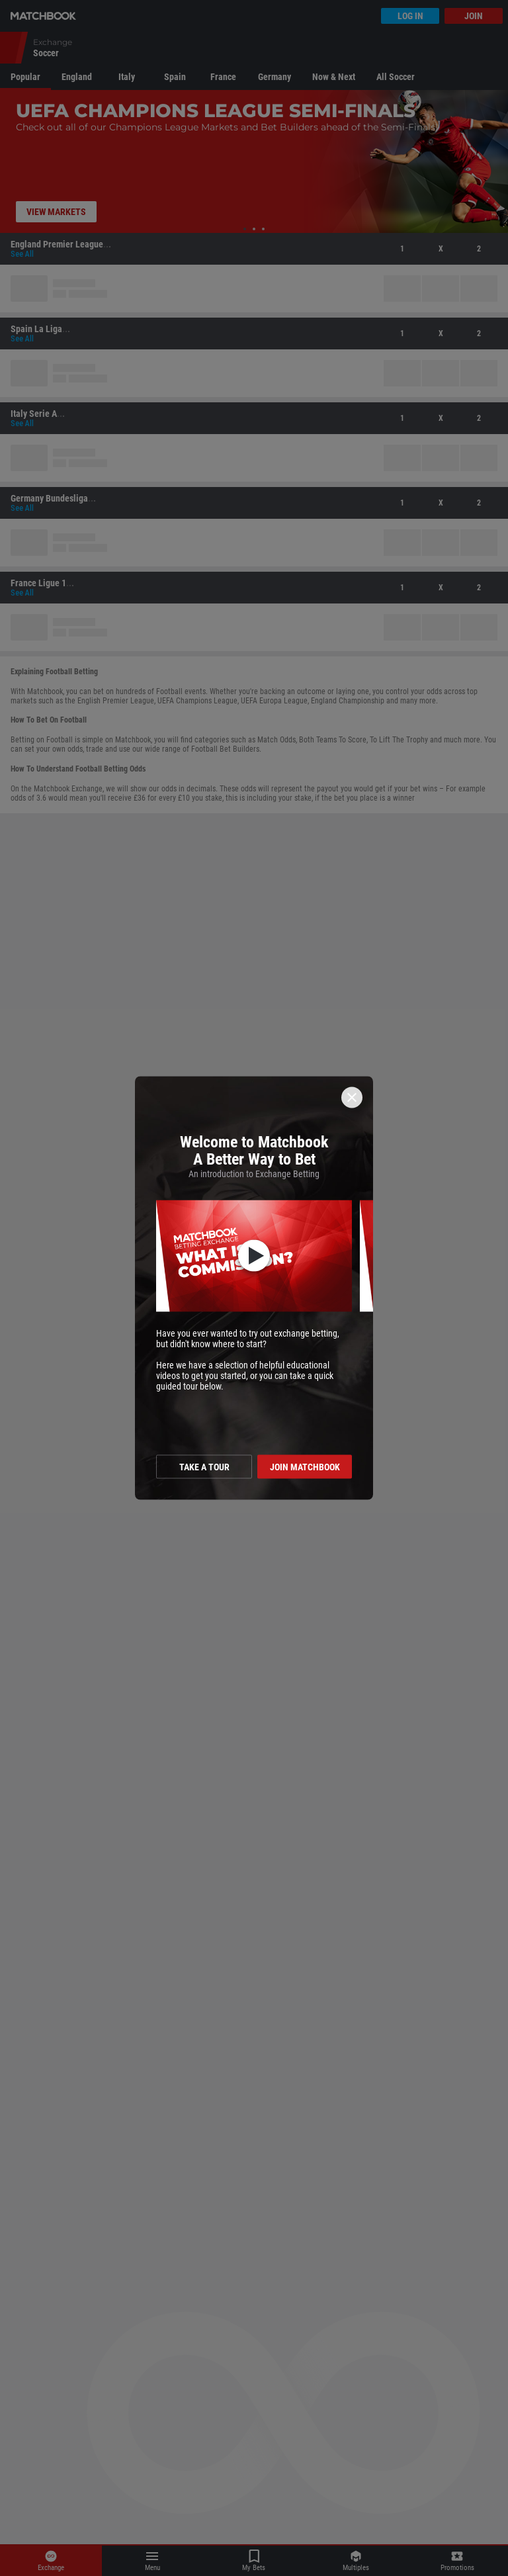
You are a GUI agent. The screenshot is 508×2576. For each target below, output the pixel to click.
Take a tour (204, 1467)
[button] (254, 1255)
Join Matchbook (305, 1467)
